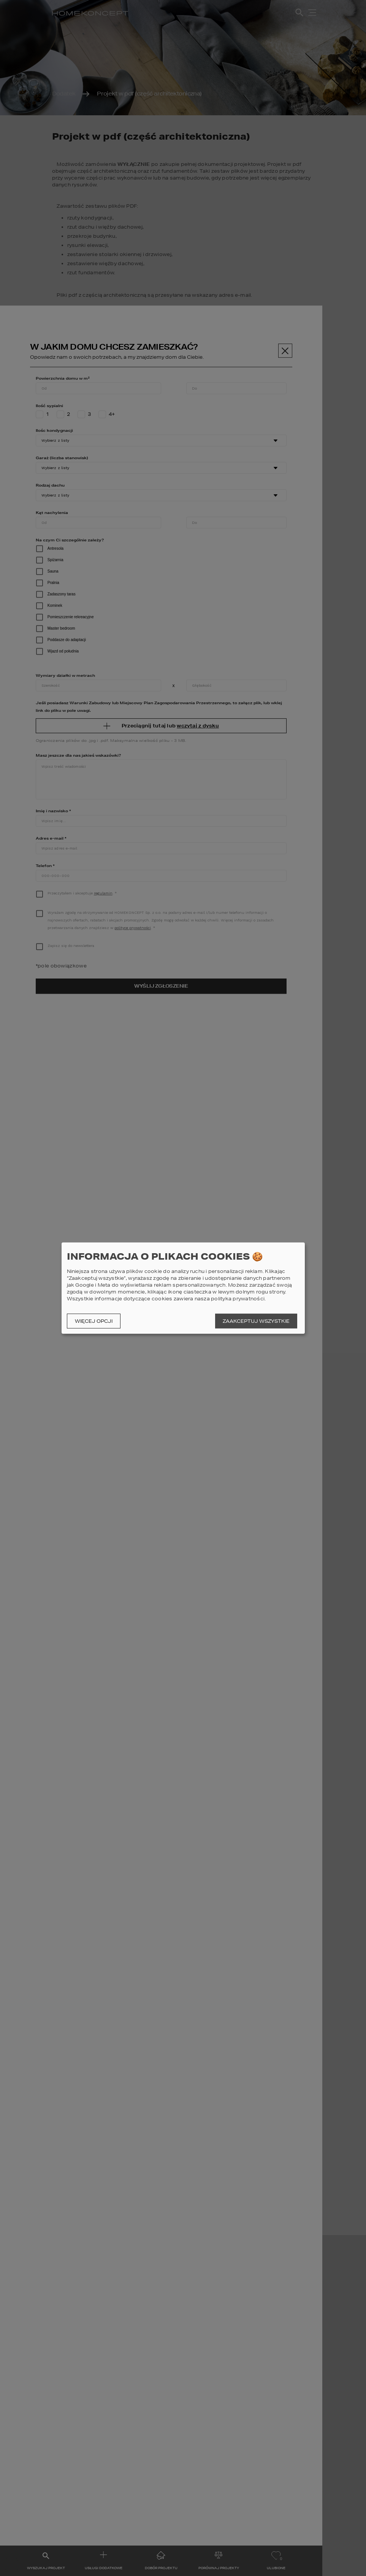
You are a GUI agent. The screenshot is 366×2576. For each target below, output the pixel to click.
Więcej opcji (93, 1321)
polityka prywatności (238, 1298)
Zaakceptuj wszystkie (256, 1321)
